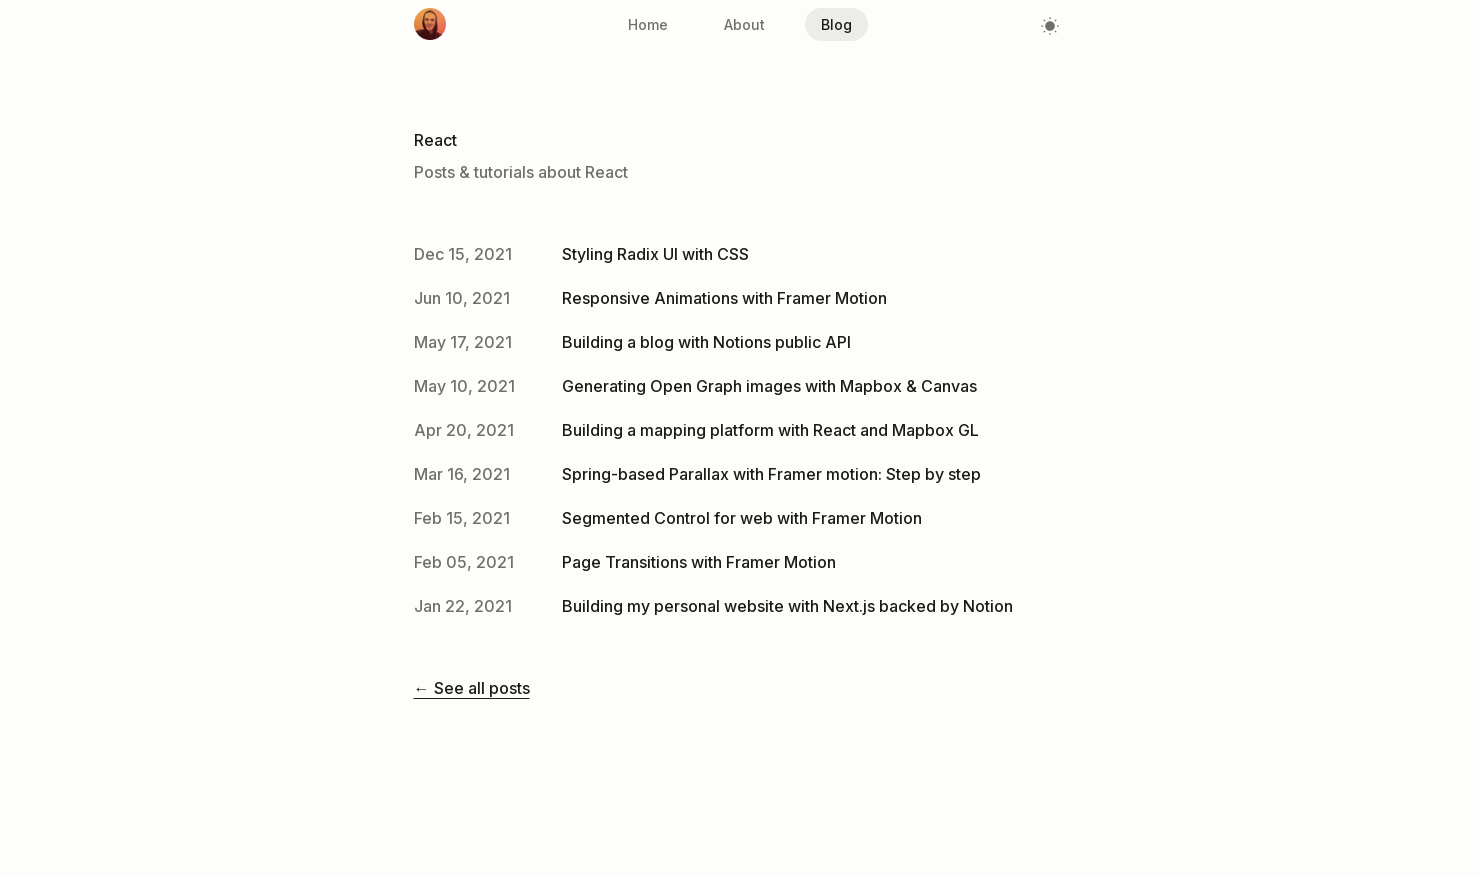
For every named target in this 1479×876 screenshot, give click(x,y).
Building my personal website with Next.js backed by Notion (787, 606)
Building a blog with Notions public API (706, 342)
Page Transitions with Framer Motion (699, 562)
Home (648, 24)
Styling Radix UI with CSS (655, 254)
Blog (836, 24)
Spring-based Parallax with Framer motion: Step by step (771, 474)
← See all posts (472, 688)
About (744, 24)
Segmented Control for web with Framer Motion (742, 518)
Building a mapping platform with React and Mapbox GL (770, 430)
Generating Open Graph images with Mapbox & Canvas (769, 386)
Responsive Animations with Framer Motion (724, 298)
